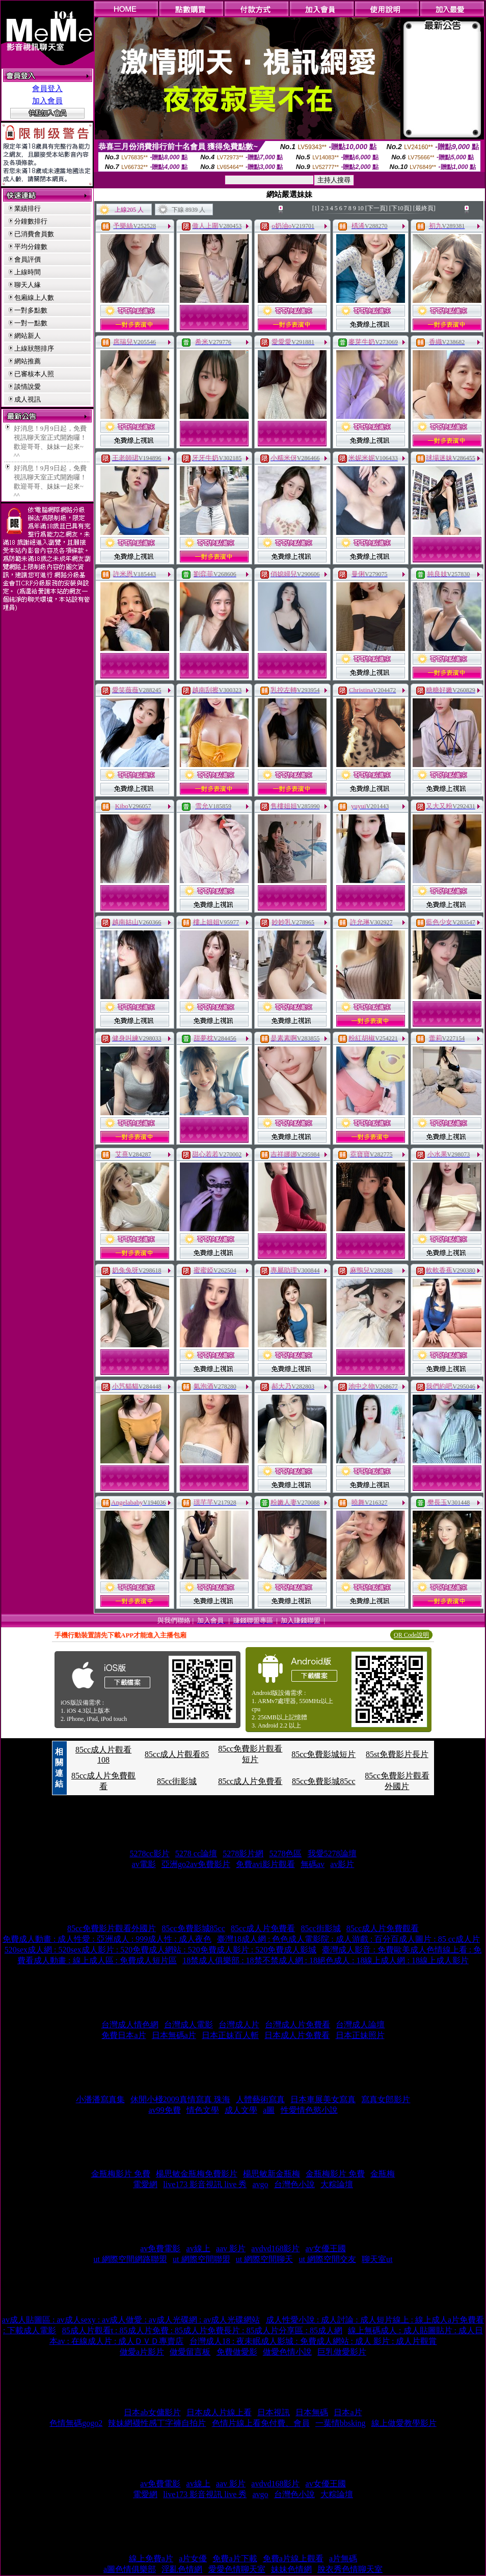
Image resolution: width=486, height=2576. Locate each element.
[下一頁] (376, 208)
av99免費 (164, 2110)
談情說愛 (27, 386)
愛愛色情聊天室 (236, 2569)
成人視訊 (27, 399)
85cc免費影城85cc (323, 1781)
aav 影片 (231, 2248)
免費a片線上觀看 (293, 2558)
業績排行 (27, 208)
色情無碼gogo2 (75, 2423)
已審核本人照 (34, 374)
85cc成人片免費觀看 (382, 1928)
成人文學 (241, 2110)
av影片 (342, 1864)
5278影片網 (243, 1853)
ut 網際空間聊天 (264, 2259)
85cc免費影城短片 (323, 1754)
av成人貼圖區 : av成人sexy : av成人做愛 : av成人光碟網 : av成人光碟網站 (131, 2319)
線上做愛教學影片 (404, 2423)
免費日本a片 (123, 2035)
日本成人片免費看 (297, 2035)
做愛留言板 (190, 2351)
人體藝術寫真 (260, 2099)
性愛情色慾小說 (309, 2110)
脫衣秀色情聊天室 (350, 2569)
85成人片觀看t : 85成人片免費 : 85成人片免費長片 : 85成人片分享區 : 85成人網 (202, 2330)
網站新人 (27, 335)
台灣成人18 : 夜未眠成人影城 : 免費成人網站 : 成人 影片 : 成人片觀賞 (313, 2341)
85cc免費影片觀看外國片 (111, 1928)
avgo (260, 2184)
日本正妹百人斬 (230, 2035)
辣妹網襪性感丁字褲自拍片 (157, 2423)
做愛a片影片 (142, 2351)
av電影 (144, 1864)
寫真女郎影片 (385, 2099)
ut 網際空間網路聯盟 (130, 2259)
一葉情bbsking (340, 2423)
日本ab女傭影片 (152, 2412)
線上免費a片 (151, 2558)
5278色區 (285, 1853)
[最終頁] (424, 208)
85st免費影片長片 (397, 1754)
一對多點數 (30, 310)
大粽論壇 (336, 2184)
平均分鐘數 (30, 246)
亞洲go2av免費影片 (195, 1864)
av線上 (198, 2248)
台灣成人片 (239, 2024)
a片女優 (193, 2558)
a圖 (269, 2110)
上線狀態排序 (34, 348)
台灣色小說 (294, 2184)
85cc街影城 (177, 1781)
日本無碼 (311, 2412)
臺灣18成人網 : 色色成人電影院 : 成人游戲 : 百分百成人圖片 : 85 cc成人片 (348, 1939)
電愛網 (145, 2184)
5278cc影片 (149, 1853)
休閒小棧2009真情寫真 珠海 (180, 2099)
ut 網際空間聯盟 (201, 2259)
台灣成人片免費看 (297, 2024)
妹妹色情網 (291, 2569)
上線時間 (27, 272)
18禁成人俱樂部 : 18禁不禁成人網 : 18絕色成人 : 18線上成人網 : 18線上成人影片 (325, 1960)
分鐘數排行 (30, 221)
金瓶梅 (382, 2173)
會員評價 (27, 259)
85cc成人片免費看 (250, 1781)
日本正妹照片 (360, 2035)
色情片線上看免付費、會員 (261, 2423)
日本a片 (348, 2412)
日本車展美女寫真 (323, 2099)
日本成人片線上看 (219, 2412)
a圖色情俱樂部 (129, 2569)
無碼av (313, 1864)
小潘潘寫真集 (100, 2099)
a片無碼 (343, 2558)
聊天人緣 (27, 285)
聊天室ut (377, 2259)
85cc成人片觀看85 (177, 1754)
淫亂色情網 (181, 2569)
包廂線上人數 (34, 297)
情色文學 (202, 2110)
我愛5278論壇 (332, 1853)
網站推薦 (27, 361)
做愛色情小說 (287, 2351)
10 (361, 208)
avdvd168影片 (275, 2248)
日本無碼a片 (174, 2035)
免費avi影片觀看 (265, 1864)
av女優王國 (326, 2248)
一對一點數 (30, 323)
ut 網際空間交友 (327, 2259)
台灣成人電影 (188, 2024)
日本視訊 (273, 2412)
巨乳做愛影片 (341, 2351)
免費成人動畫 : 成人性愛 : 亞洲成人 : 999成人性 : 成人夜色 (107, 1939)
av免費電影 (160, 2248)
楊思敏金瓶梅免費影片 (196, 2173)
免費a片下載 (234, 2558)
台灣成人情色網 (129, 2024)
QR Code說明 (411, 1634)
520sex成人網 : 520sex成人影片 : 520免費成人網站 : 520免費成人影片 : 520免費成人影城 (160, 1949)
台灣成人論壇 (360, 2024)
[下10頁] (400, 208)
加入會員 (47, 101)
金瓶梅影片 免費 (120, 2173)
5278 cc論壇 (196, 1853)
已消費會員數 (34, 234)
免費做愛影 (237, 2351)
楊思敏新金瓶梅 (271, 2173)
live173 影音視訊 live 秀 (205, 2184)
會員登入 (47, 88)
